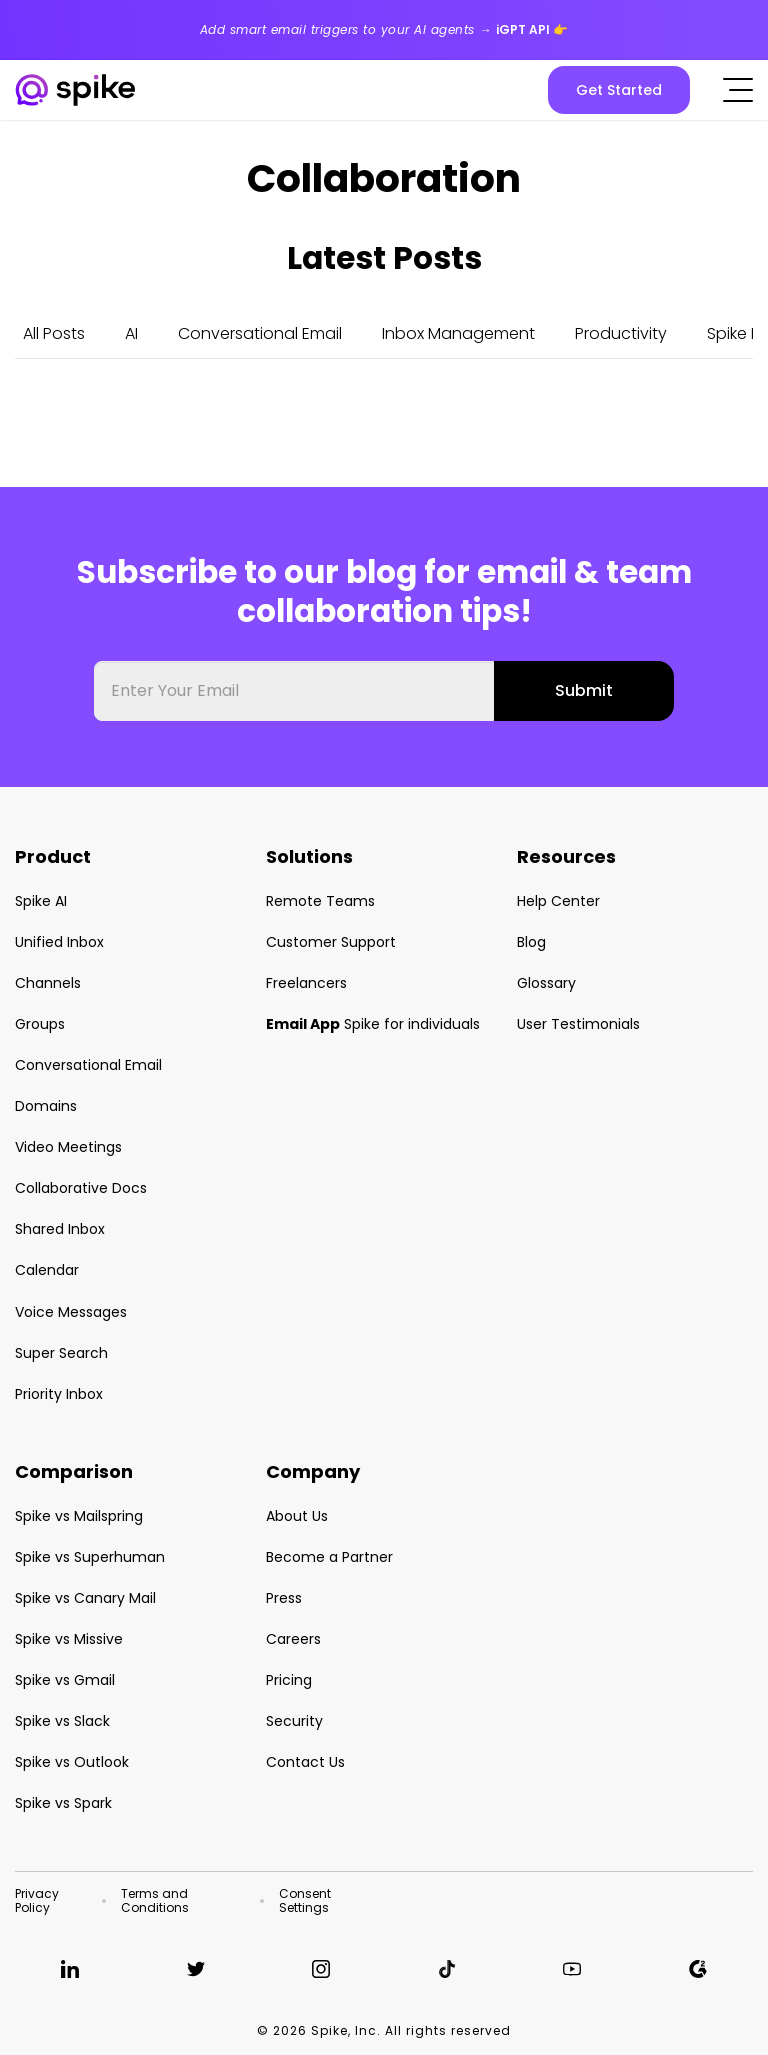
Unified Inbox (59, 942)
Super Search (61, 1353)
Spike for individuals (373, 1024)
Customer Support (331, 942)
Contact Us (305, 1762)
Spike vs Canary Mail (85, 1598)
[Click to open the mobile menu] (738, 90)
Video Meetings (68, 1147)
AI (131, 333)
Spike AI (41, 901)
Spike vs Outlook (72, 1762)
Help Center (558, 901)
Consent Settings (305, 1901)
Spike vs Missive (69, 1639)
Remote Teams (320, 901)
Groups (40, 1024)
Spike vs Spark (63, 1803)
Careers (293, 1639)
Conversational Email (260, 333)
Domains (46, 1106)
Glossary (546, 983)
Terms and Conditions (155, 1901)
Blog (531, 942)
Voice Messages (71, 1312)
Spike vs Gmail (65, 1680)
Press (284, 1598)
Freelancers (306, 983)
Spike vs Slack (62, 1721)
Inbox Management (458, 333)
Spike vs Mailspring (79, 1516)
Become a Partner (329, 1557)
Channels (48, 983)
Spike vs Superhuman (90, 1557)
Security (294, 1721)
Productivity (621, 333)
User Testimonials (578, 1024)
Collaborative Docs (81, 1188)
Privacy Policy (37, 1901)
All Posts (54, 333)
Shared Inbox (60, 1229)
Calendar (47, 1270)
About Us (297, 1516)
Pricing (289, 1680)
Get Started (619, 90)
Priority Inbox (59, 1394)
